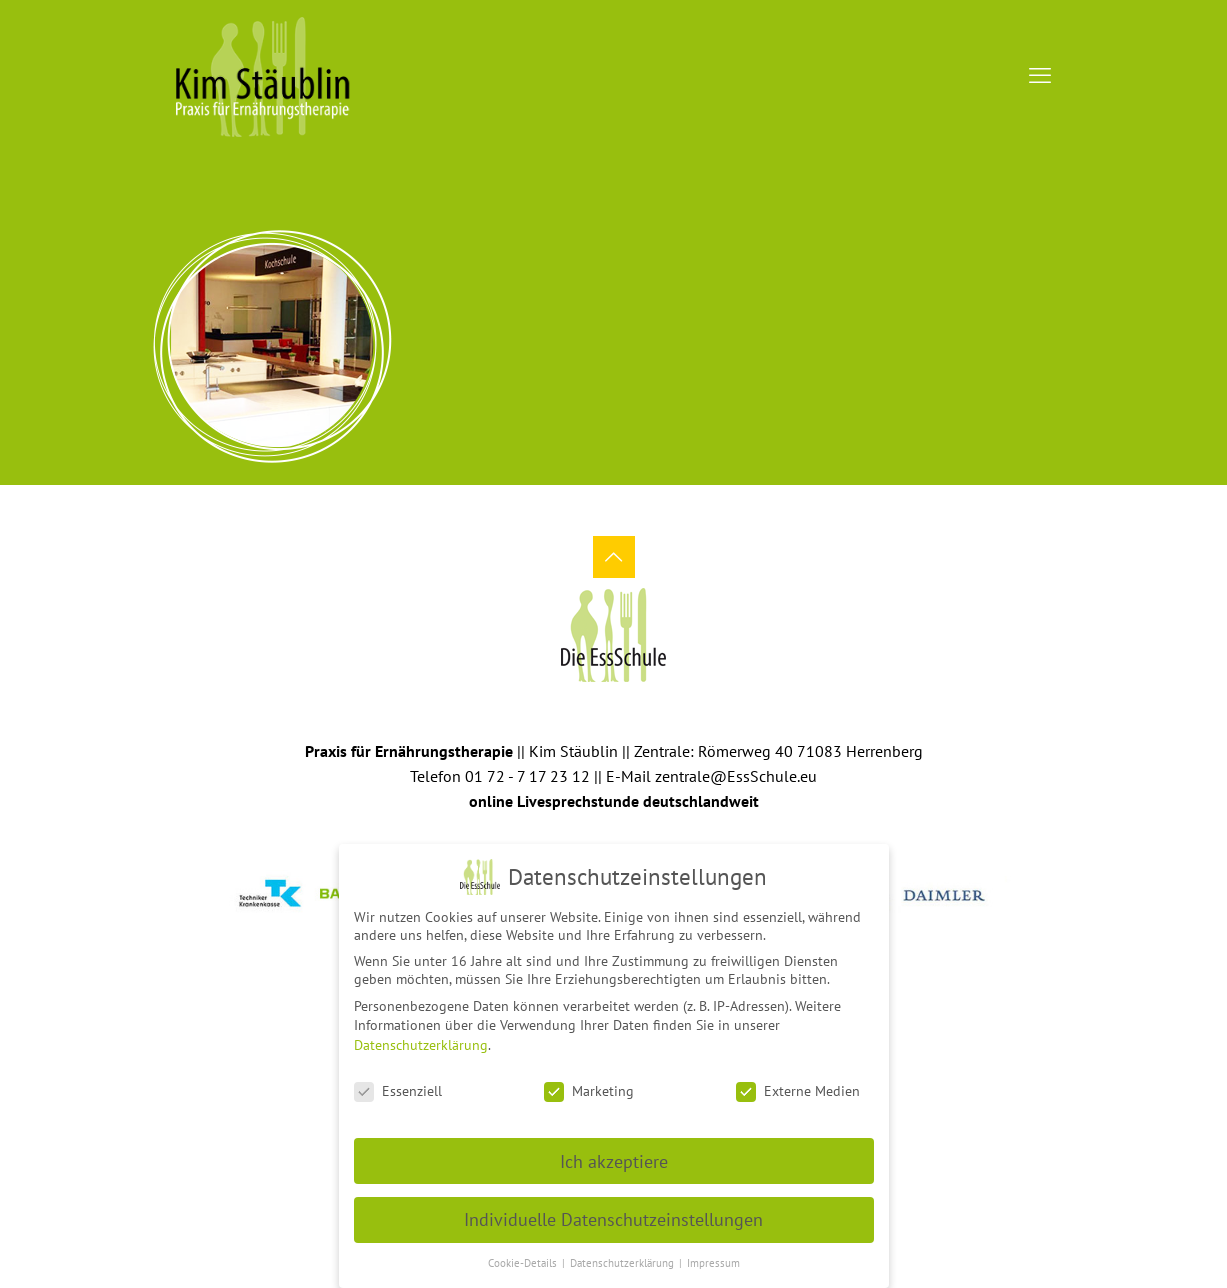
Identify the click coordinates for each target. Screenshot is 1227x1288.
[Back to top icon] (614, 557)
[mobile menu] (1040, 75)
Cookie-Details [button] (524, 1256)
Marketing (589, 1084)
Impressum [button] (713, 1256)
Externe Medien (798, 1084)
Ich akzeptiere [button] (614, 1153)
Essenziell (398, 1084)
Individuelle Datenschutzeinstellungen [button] (613, 1212)
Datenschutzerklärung (421, 1038)
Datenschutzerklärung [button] (623, 1256)
